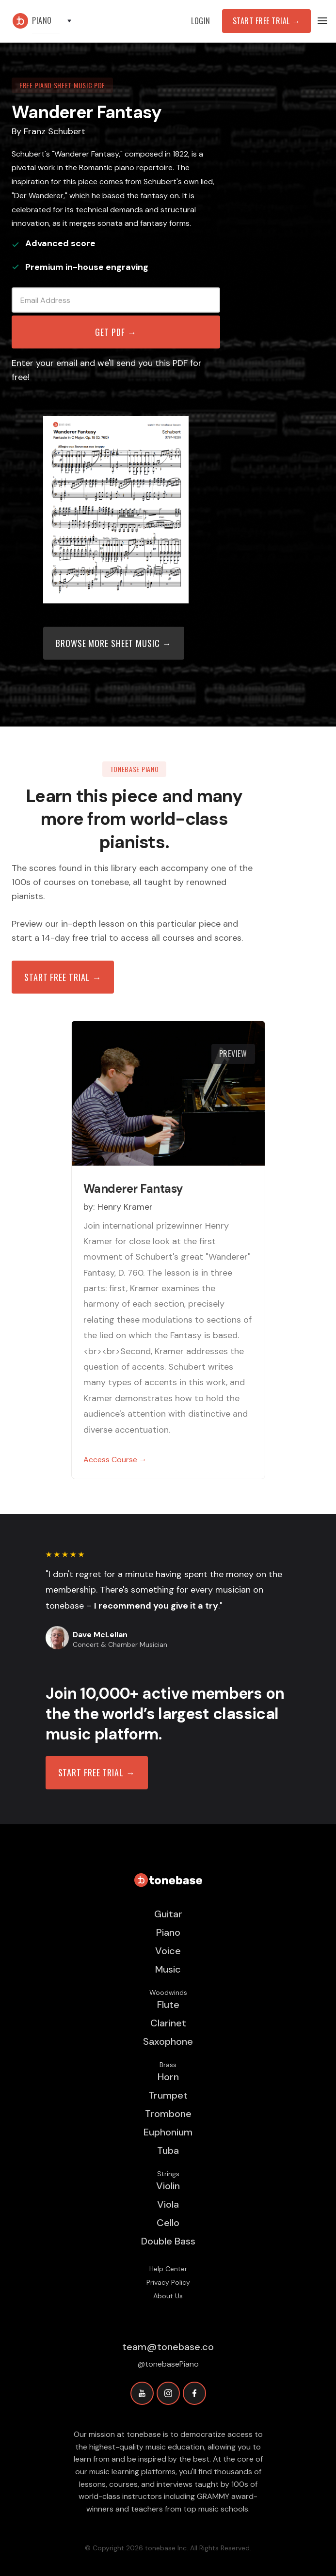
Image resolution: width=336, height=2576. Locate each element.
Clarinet (168, 2023)
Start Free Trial (266, 21)
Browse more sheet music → (114, 643)
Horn (168, 2076)
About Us (168, 2296)
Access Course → (115, 1459)
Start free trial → (62, 977)
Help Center (168, 2268)
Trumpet (168, 2095)
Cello (168, 2222)
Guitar (168, 1914)
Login (200, 21)
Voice (168, 1950)
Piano (168, 1932)
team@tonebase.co (168, 2346)
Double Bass (168, 2241)
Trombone (168, 2113)
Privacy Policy (168, 2282)
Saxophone (168, 2041)
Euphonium (168, 2132)
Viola (168, 2204)
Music (168, 1969)
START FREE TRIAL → (96, 1772)
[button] (56, 21)
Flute (168, 2004)
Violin (168, 2186)
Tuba (168, 2150)
